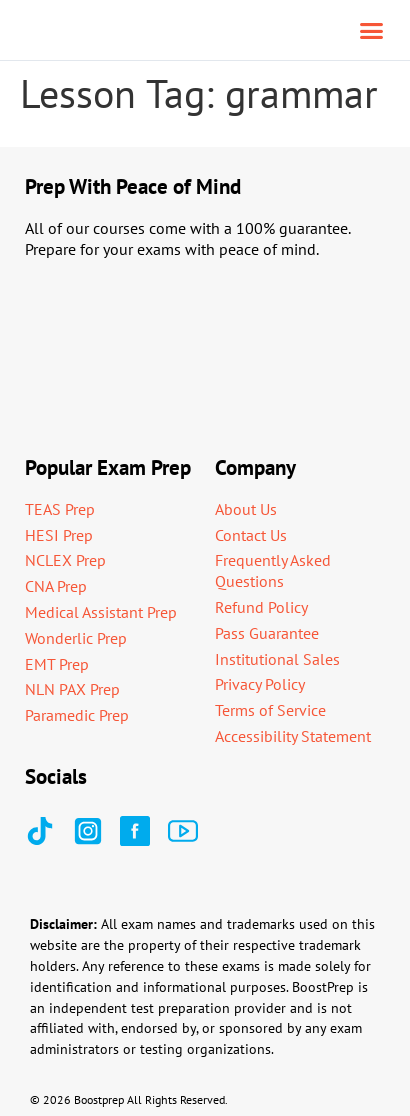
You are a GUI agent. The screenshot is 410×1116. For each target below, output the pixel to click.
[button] (372, 30)
